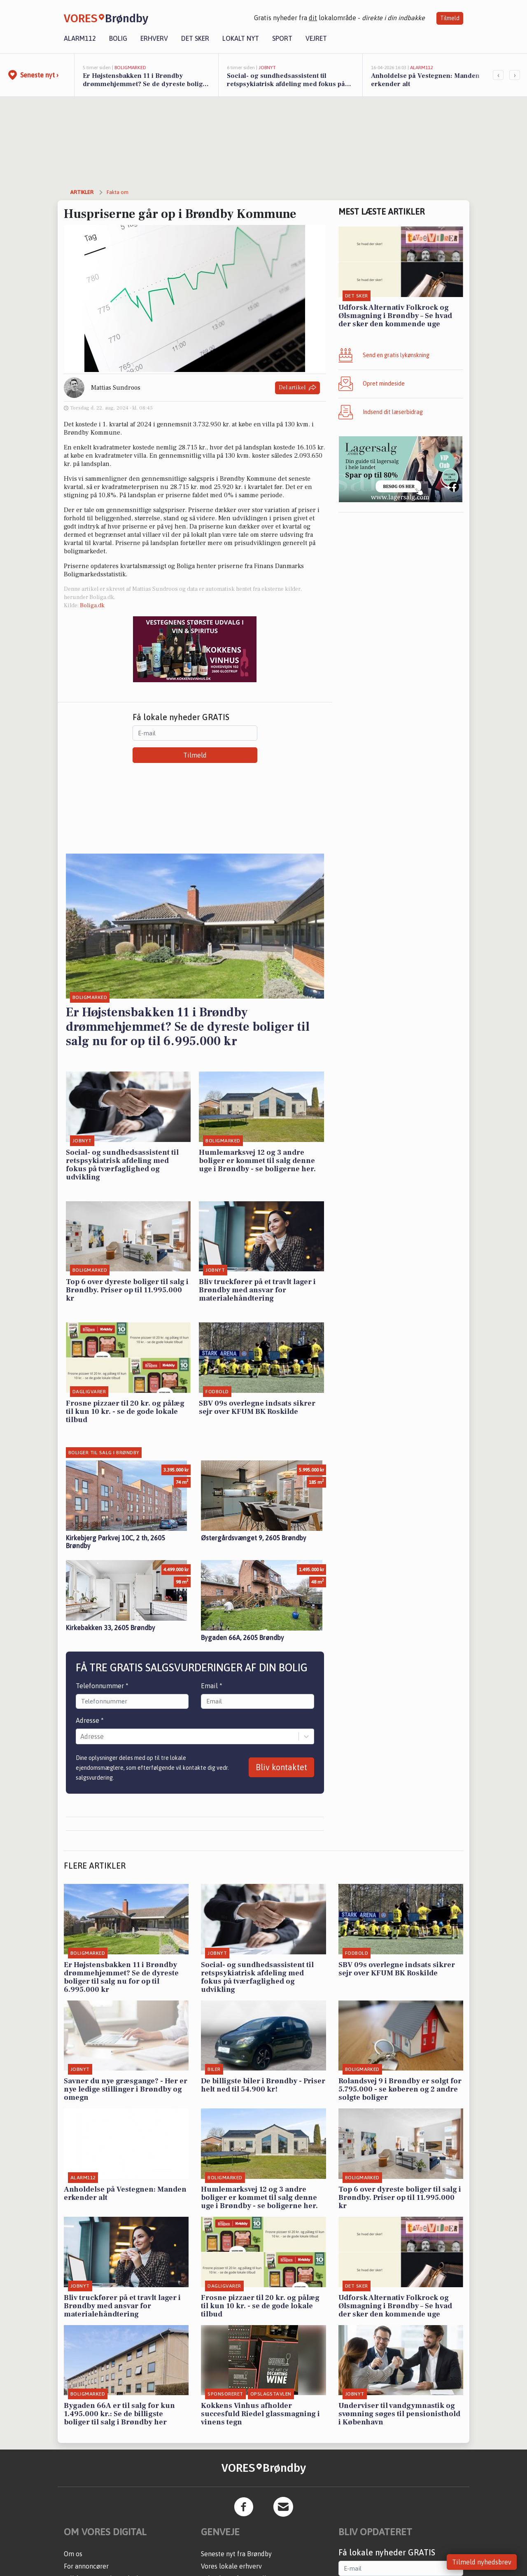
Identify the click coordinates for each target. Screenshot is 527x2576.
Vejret (316, 38)
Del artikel (297, 388)
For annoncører (86, 2566)
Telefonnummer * (102, 1685)
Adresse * (90, 1720)
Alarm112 (80, 38)
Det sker (195, 38)
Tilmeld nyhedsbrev (481, 2562)
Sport (282, 38)
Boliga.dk (92, 605)
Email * (211, 1685)
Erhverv (154, 38)
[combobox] (81, 1736)
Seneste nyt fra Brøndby (236, 2553)
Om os (73, 2553)
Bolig (118, 38)
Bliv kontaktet (281, 1767)
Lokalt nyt (240, 38)
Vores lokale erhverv (231, 2566)
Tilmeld (449, 18)
